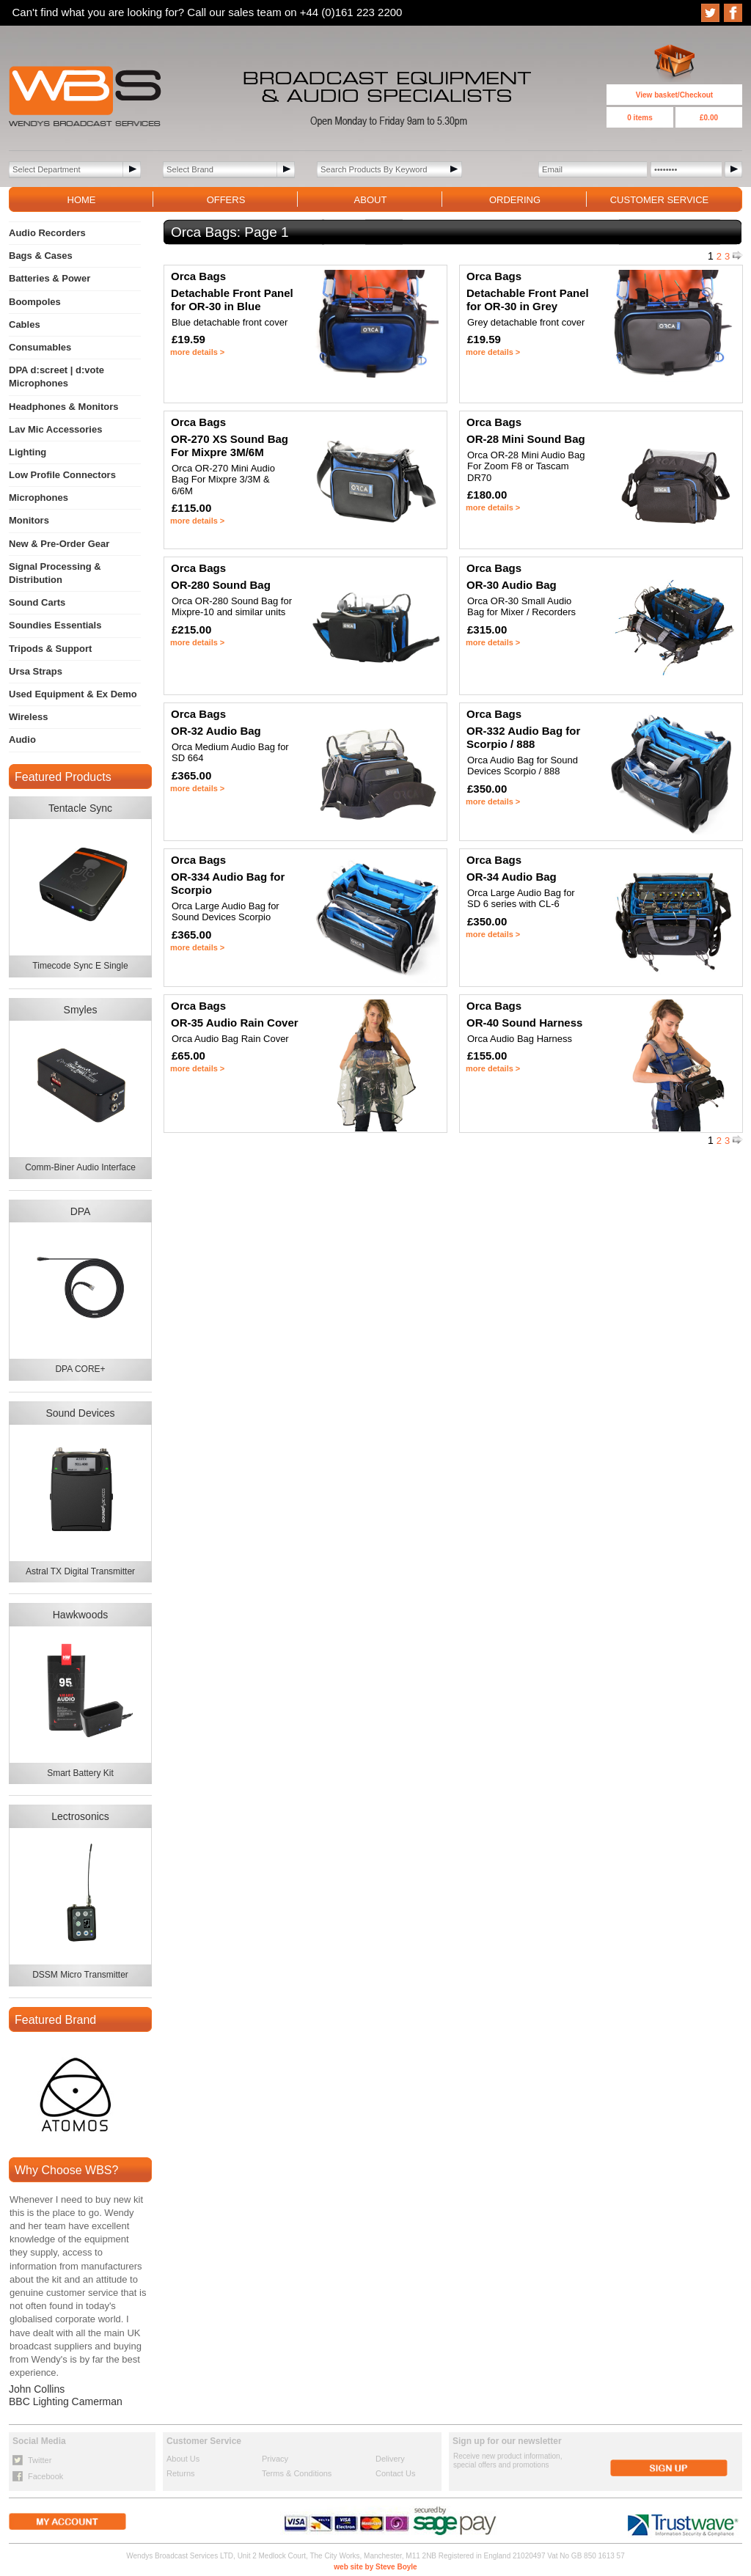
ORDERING (515, 199)
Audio (22, 739)
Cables (24, 324)
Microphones (38, 497)
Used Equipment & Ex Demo (73, 694)
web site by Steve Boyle (375, 2567)
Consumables (40, 347)
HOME (81, 199)
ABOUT (370, 199)
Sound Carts (37, 602)
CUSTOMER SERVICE (659, 199)
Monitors (29, 520)
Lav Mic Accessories (55, 429)
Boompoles (35, 301)
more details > (197, 352)
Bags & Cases (41, 255)
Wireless (28, 716)
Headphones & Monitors (64, 406)
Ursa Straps (35, 671)
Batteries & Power (49, 278)
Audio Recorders (47, 232)
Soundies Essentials (55, 625)
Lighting (27, 452)
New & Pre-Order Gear (59, 543)
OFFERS (226, 199)
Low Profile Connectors (62, 474)
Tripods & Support (50, 648)
